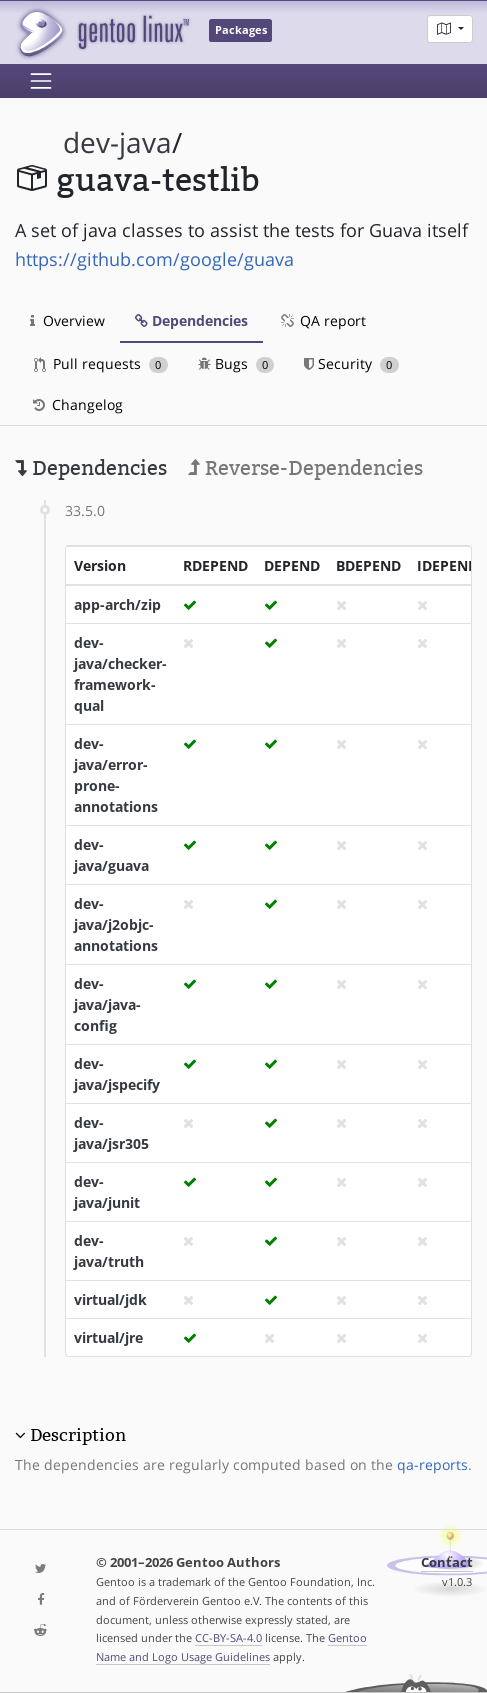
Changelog (76, 404)
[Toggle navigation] (41, 81)
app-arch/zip (117, 604)
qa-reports (432, 1464)
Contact (447, 1562)
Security (351, 363)
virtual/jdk (110, 1299)
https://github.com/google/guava (154, 259)
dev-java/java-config (107, 1004)
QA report (322, 320)
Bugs (236, 363)
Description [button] (78, 1435)
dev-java (117, 142)
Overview (67, 320)
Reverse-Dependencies (305, 468)
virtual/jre (108, 1337)
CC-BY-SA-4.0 (228, 1637)
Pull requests (101, 363)
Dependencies (191, 320)
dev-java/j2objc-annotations (116, 924)
